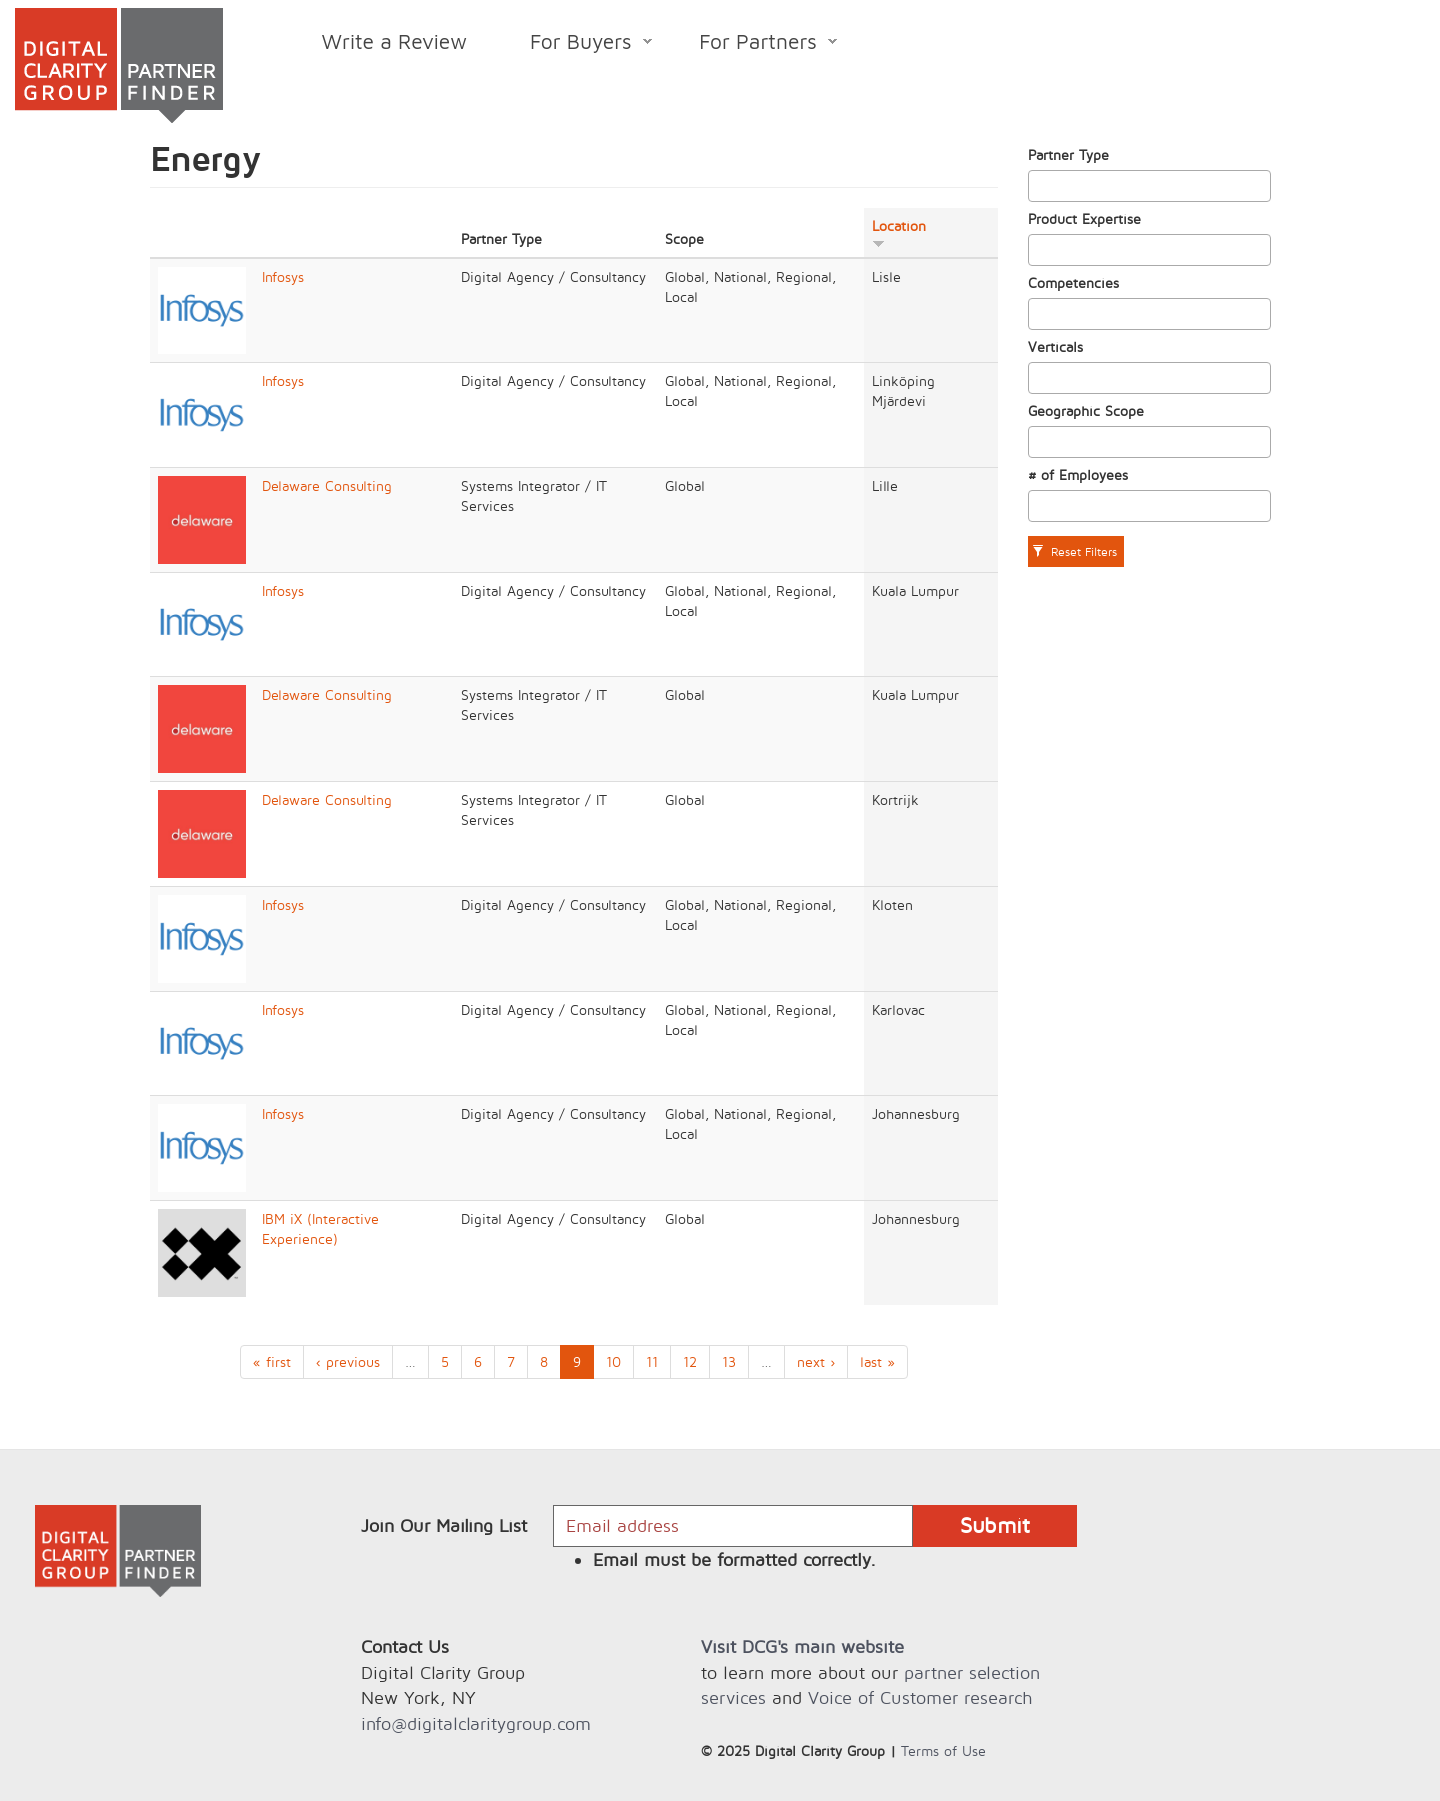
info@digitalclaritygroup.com (476, 1723)
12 (690, 1361)
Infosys (283, 276)
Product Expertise (1084, 218)
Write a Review (395, 41)
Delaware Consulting (327, 485)
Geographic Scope (1086, 410)
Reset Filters (1074, 551)
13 (729, 1361)
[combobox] (1150, 186)
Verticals (1055, 346)
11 (652, 1361)
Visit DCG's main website (802, 1646)
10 (613, 1361)
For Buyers (575, 44)
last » (877, 1361)
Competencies (1073, 282)
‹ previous (348, 1361)
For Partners (752, 44)
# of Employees (1078, 474)
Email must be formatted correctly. (734, 1559)
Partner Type (1068, 154)
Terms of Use (943, 1750)
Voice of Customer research (920, 1697)
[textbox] (1039, 186)
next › (816, 1361)
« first (272, 1361)
